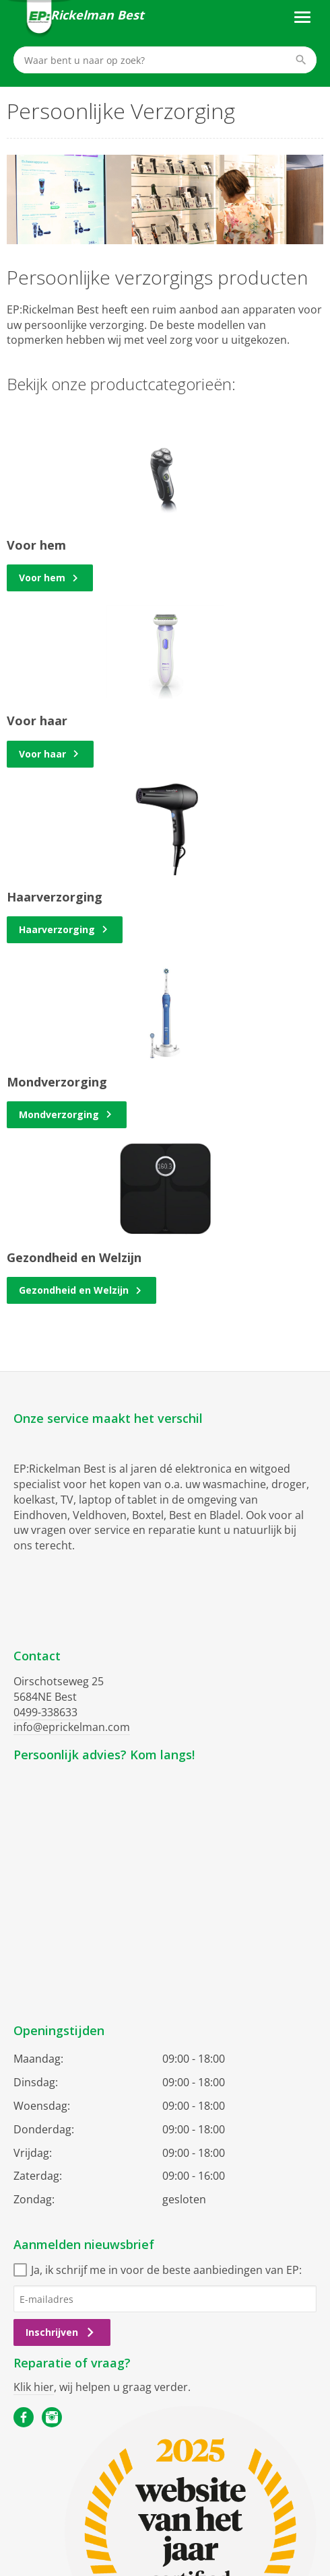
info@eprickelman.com (71, 1727)
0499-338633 (45, 1712)
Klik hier (33, 2387)
